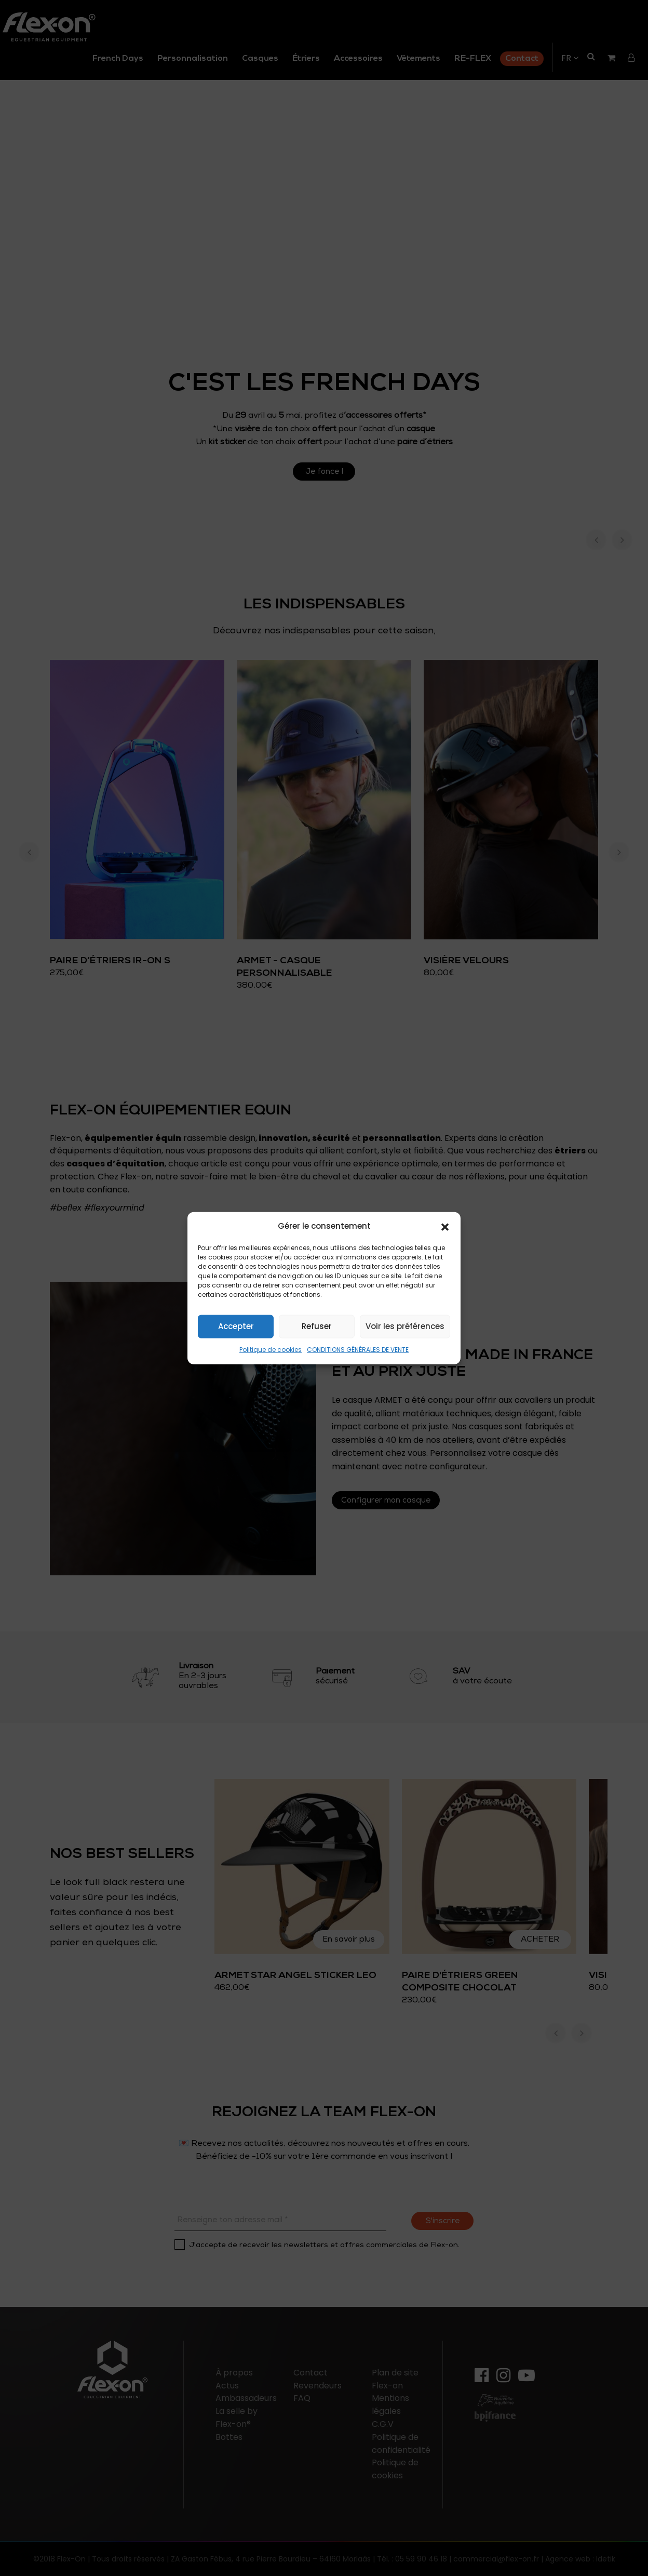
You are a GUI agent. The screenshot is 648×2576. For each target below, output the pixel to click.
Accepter (236, 1326)
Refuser (317, 1326)
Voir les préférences (405, 1326)
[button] (445, 1226)
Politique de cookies (270, 1349)
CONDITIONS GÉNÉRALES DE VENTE (358, 1349)
